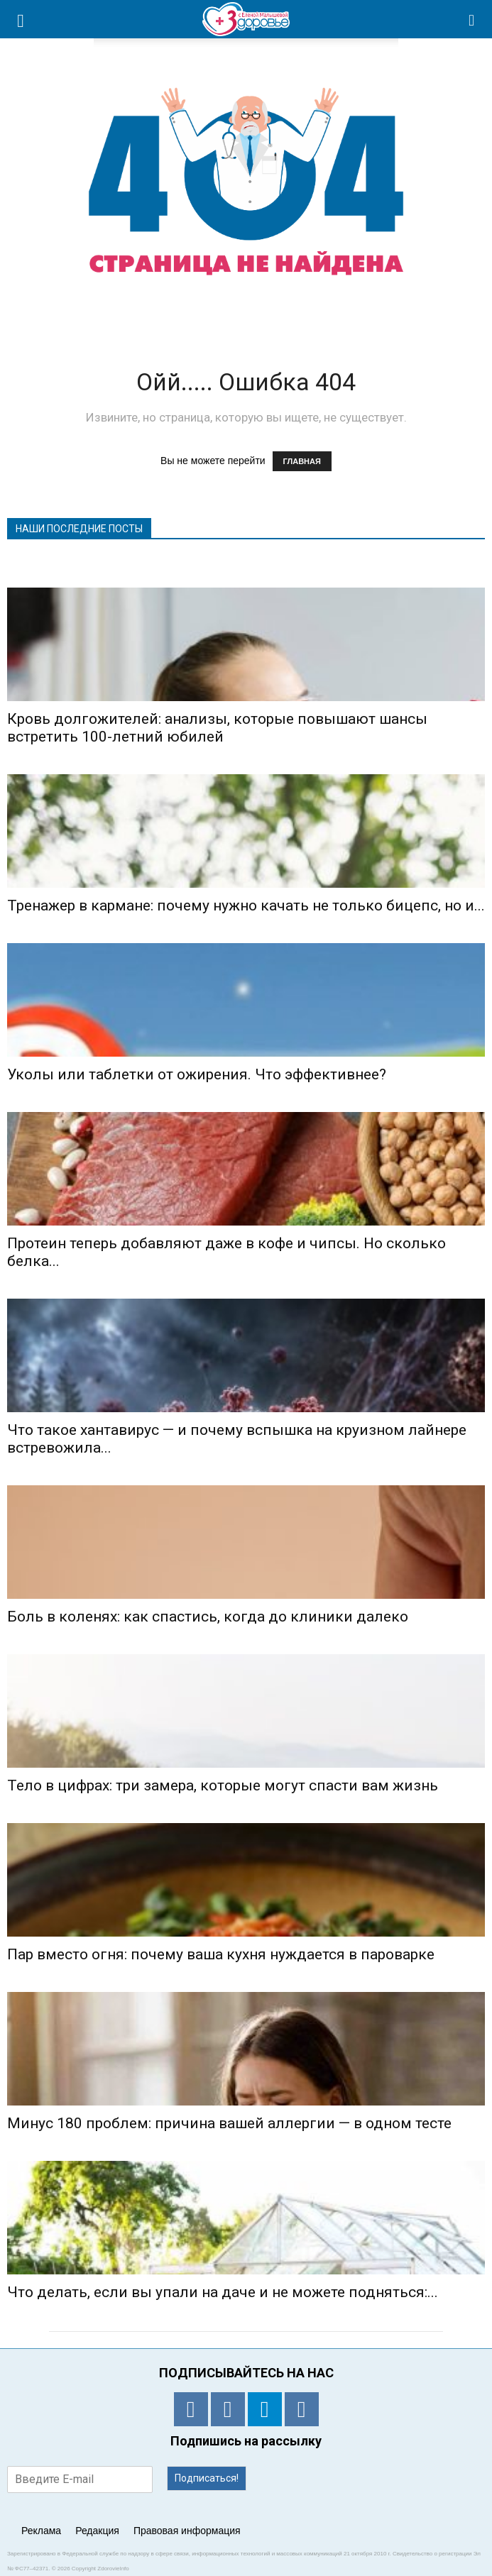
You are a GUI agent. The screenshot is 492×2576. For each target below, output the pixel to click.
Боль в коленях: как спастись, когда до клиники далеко (207, 1616)
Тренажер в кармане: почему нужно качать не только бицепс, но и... (246, 905)
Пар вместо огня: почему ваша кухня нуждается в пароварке (220, 1954)
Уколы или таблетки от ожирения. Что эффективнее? (196, 1074)
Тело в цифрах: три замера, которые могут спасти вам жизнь (222, 1785)
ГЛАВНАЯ (302, 461)
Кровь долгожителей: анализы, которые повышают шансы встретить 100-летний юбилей (217, 727)
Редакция (97, 2530)
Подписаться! (207, 2478)
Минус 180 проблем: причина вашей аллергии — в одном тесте (229, 2123)
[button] (472, 19)
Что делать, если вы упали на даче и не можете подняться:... (222, 2292)
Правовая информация (187, 2530)
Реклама (41, 2530)
